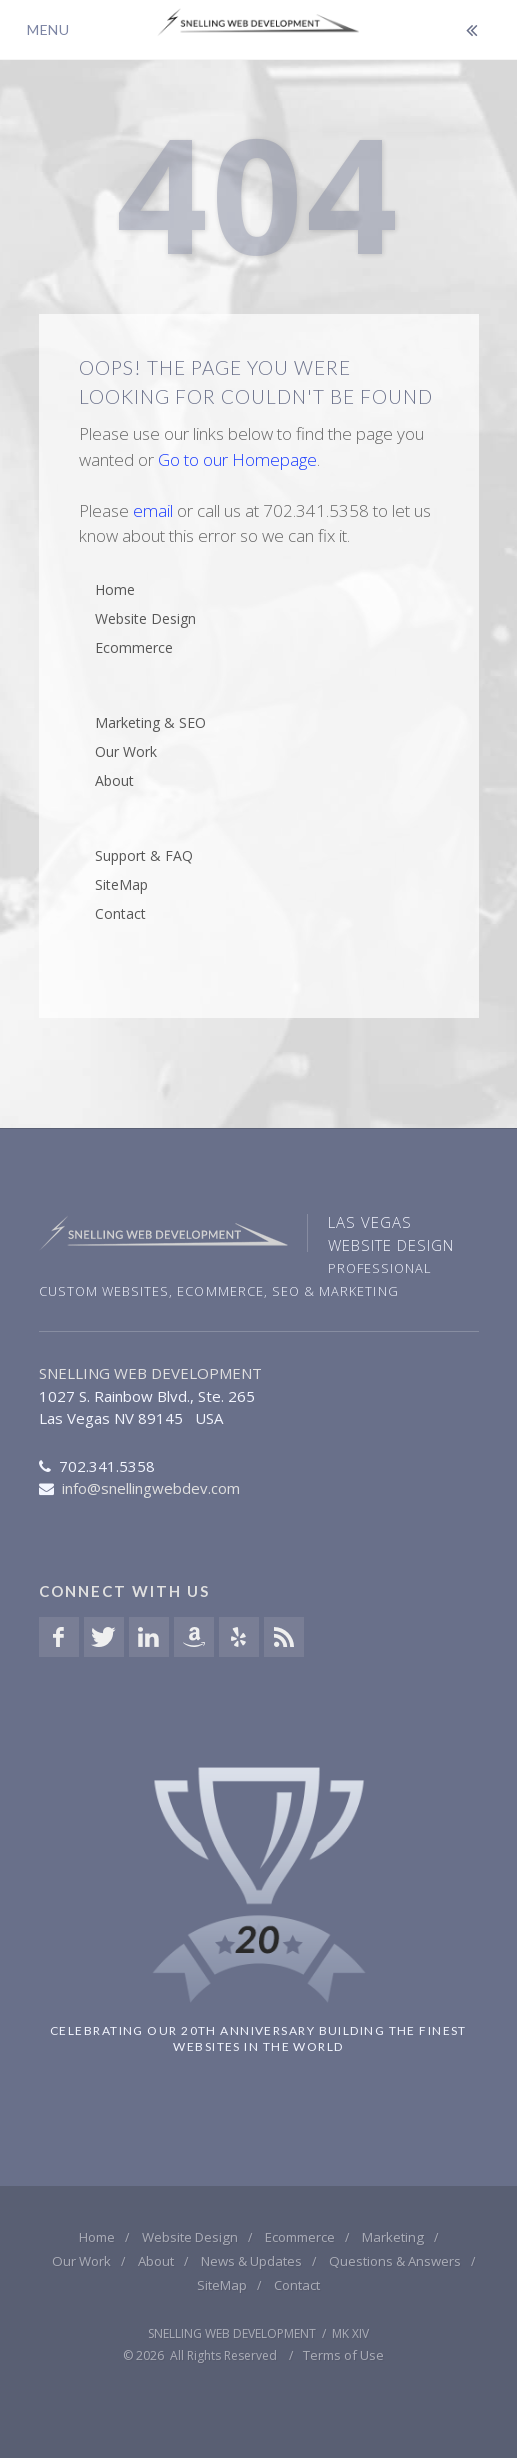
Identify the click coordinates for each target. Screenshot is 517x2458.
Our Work (126, 751)
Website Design (145, 618)
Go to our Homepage (237, 459)
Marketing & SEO (150, 722)
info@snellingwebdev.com (151, 1488)
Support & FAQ (144, 855)
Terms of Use (343, 2355)
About (114, 780)
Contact (120, 913)
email (153, 510)
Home (115, 589)
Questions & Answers (395, 2261)
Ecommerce (134, 647)
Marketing (393, 2237)
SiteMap (121, 884)
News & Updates (251, 2261)
